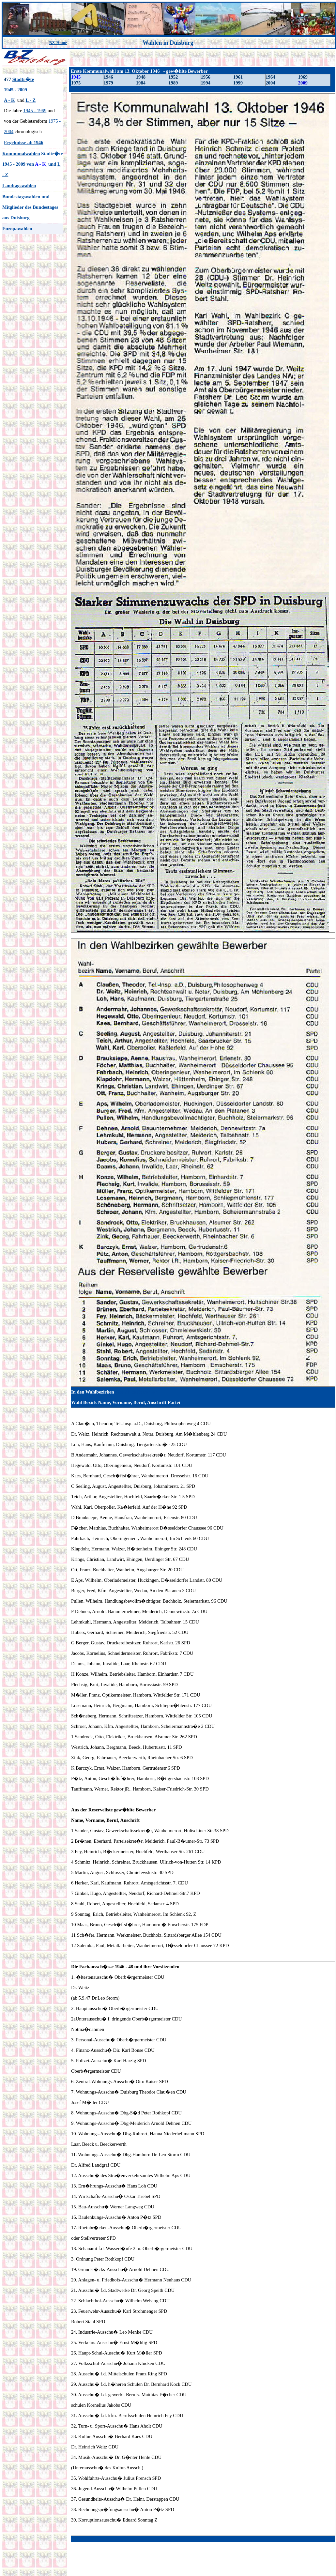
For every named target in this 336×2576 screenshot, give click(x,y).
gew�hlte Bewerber (136, 1392)
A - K (9, 100)
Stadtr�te (23, 79)
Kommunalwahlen (21, 153)
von (30, 164)
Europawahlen (17, 228)
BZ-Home (58, 42)
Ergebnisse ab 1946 (23, 142)
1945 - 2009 (15, 89)
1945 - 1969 (34, 110)
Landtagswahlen (19, 185)
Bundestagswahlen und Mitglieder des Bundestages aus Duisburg (30, 207)
